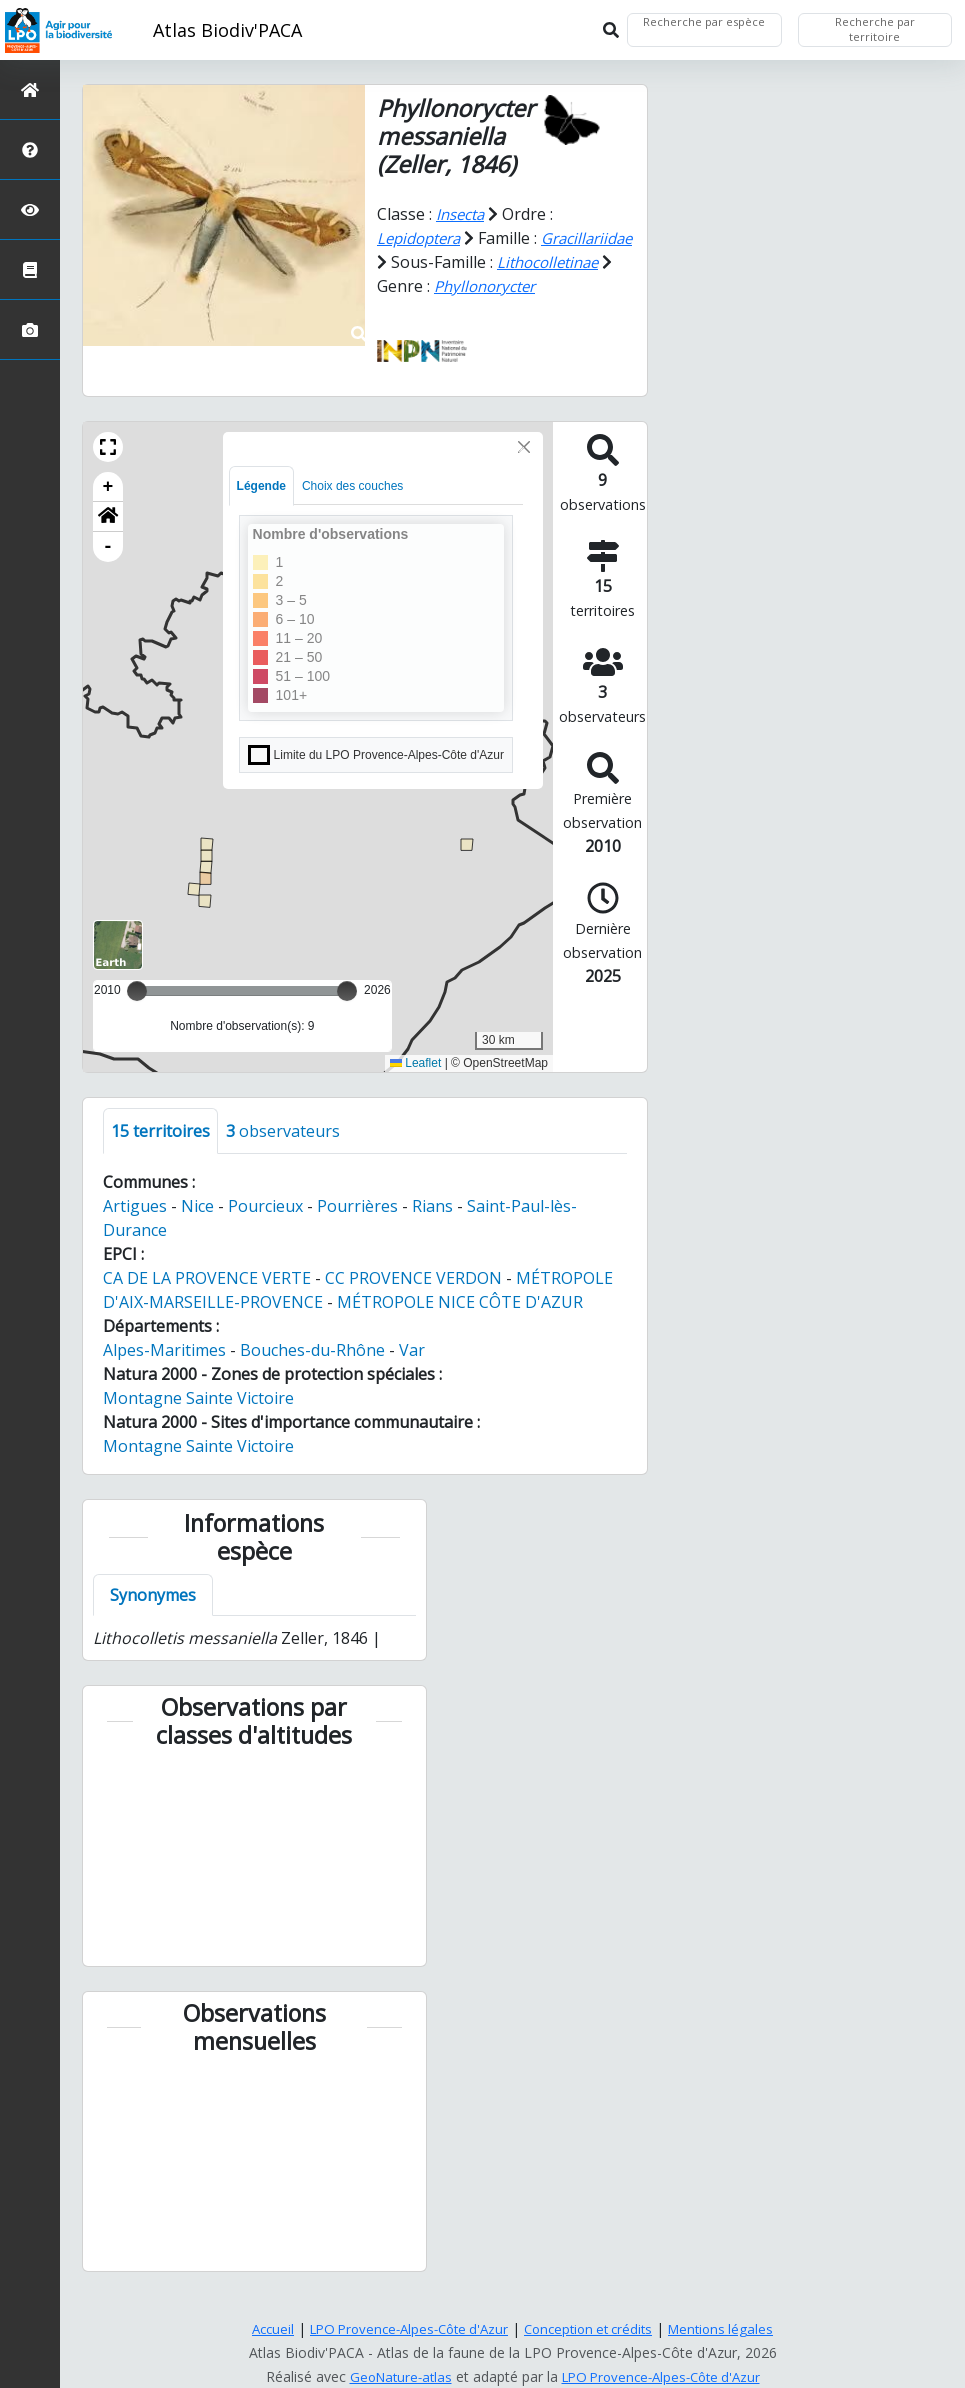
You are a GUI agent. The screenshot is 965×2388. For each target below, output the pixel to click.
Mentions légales (735, 2328)
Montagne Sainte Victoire (198, 1421)
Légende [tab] (261, 509)
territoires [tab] (160, 1154)
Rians (432, 1229)
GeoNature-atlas (393, 2376)
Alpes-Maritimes (164, 1373)
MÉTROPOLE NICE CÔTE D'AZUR (460, 1325)
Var (412, 1373)
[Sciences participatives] (30, 209)
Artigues (135, 1229)
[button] (108, 470)
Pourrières (357, 1229)
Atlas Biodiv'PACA (227, 30)
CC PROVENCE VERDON (413, 1301)
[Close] (524, 470)
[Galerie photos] (30, 329)
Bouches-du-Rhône (312, 1373)
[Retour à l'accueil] (30, 89)
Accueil (258, 2328)
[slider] (347, 1014)
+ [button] (108, 510)
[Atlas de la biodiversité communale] (30, 269)
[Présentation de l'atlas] (30, 149)
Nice (197, 1229)
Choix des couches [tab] (352, 509)
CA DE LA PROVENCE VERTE (207, 1301)
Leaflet (415, 1087)
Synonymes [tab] (153, 1618)
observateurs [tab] (283, 1154)
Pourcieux (265, 1229)
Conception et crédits (595, 2328)
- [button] (108, 570)
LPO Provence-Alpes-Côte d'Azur (403, 2328)
